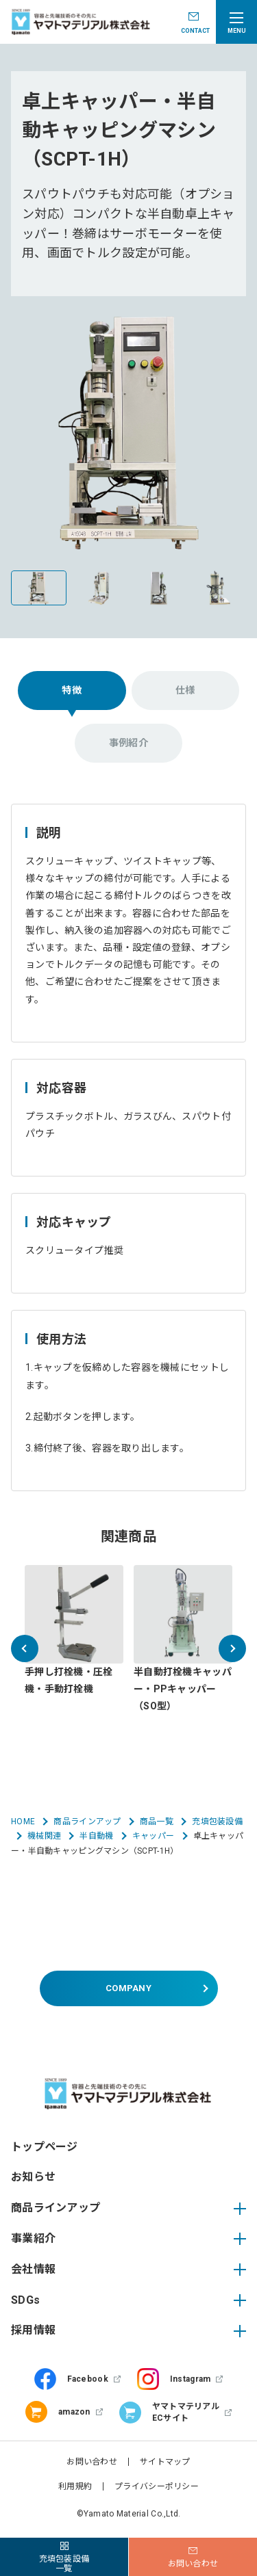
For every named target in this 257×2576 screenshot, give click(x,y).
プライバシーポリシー (156, 2486)
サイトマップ (165, 2462)
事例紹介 (128, 742)
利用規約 (75, 2486)
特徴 (72, 690)
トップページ (44, 2146)
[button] (24, 1648)
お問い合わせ (91, 2462)
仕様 (185, 690)
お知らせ (33, 2176)
